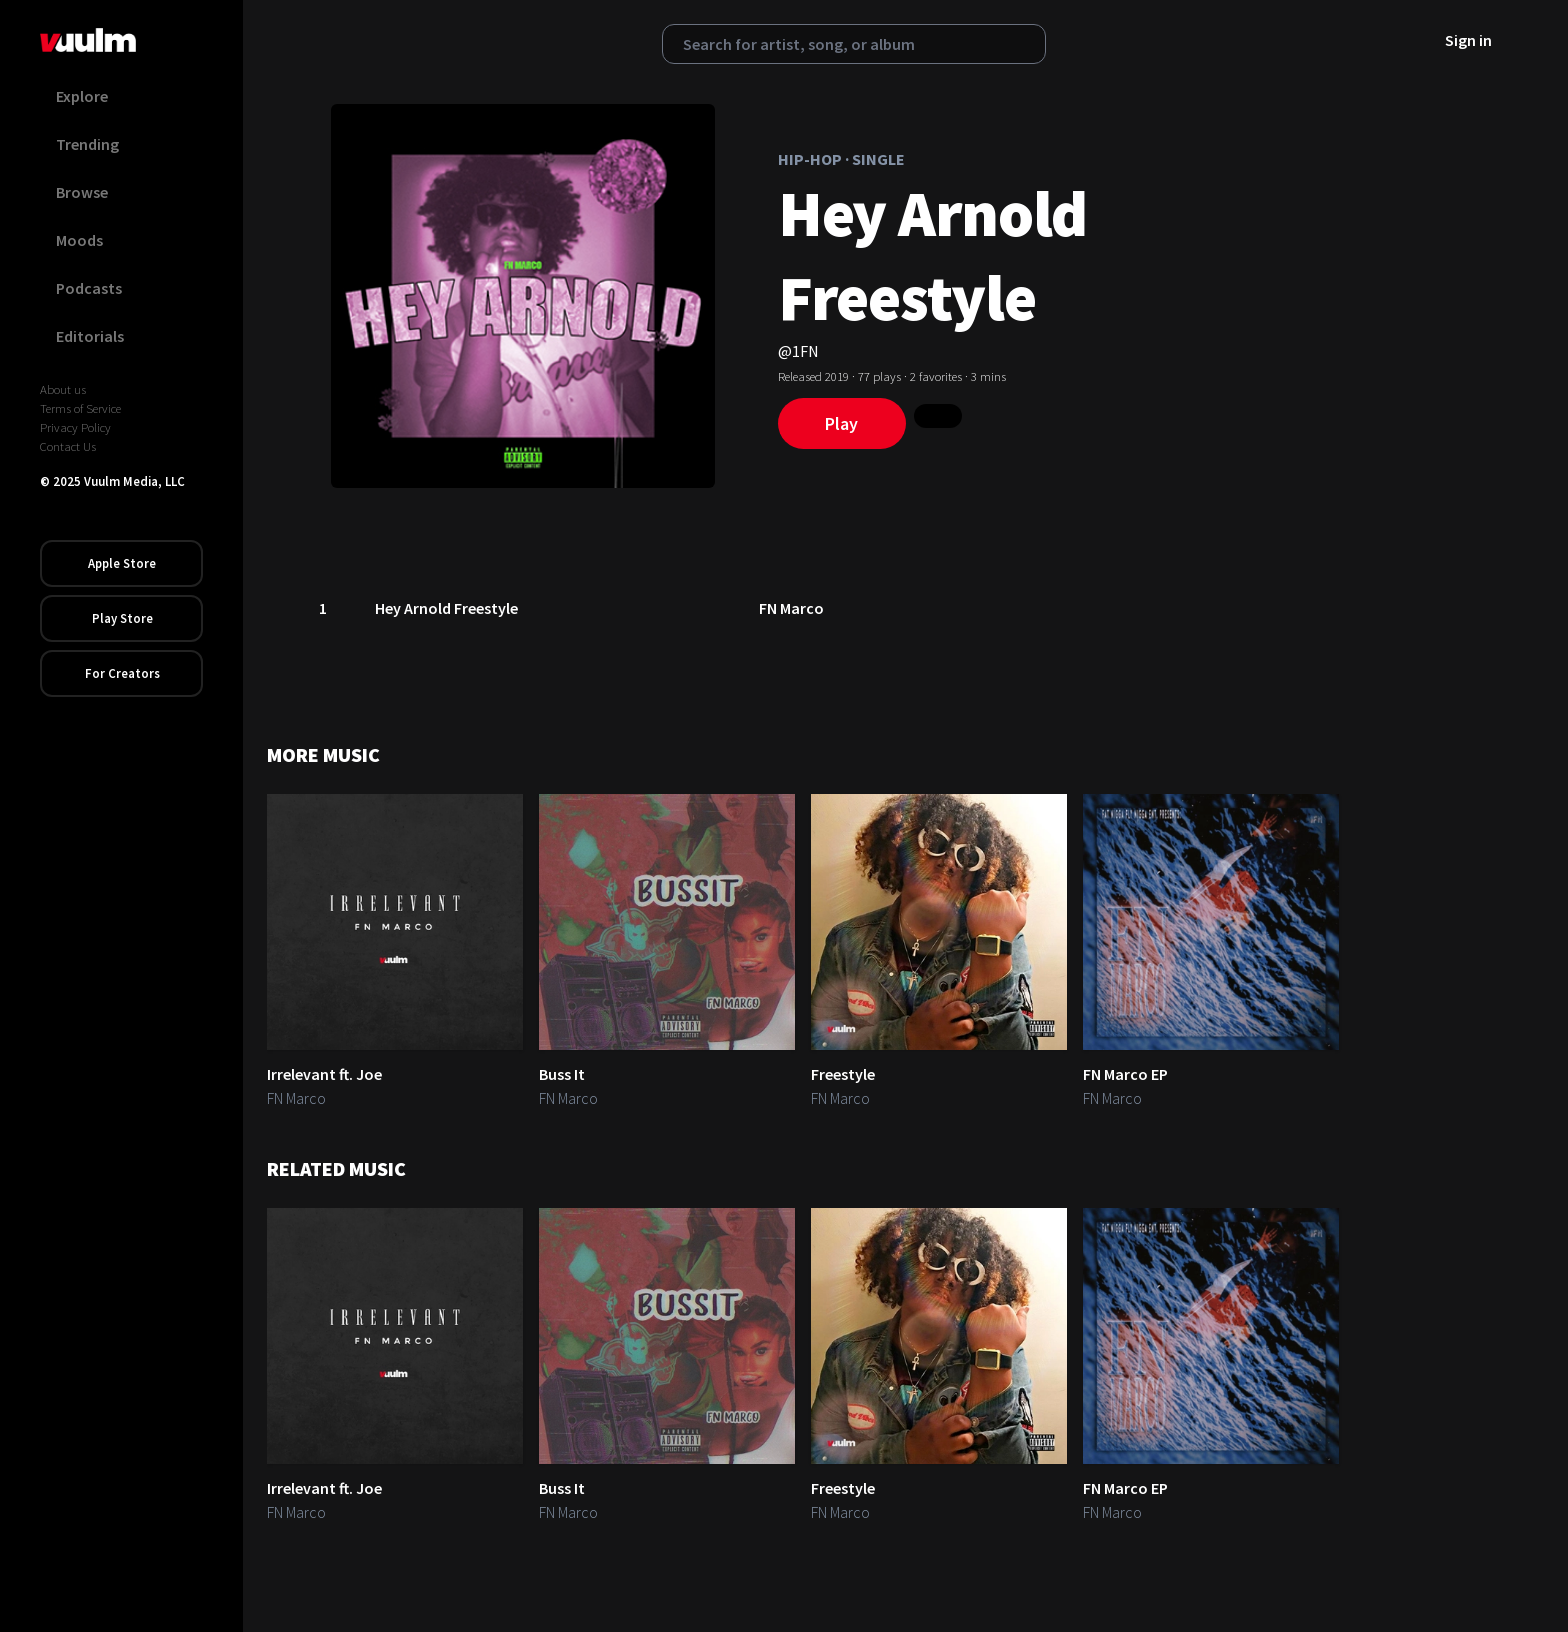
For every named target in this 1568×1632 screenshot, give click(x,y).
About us (63, 389)
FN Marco (793, 608)
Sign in (1468, 40)
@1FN (798, 351)
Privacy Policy (75, 427)
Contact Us (68, 446)
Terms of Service (80, 408)
